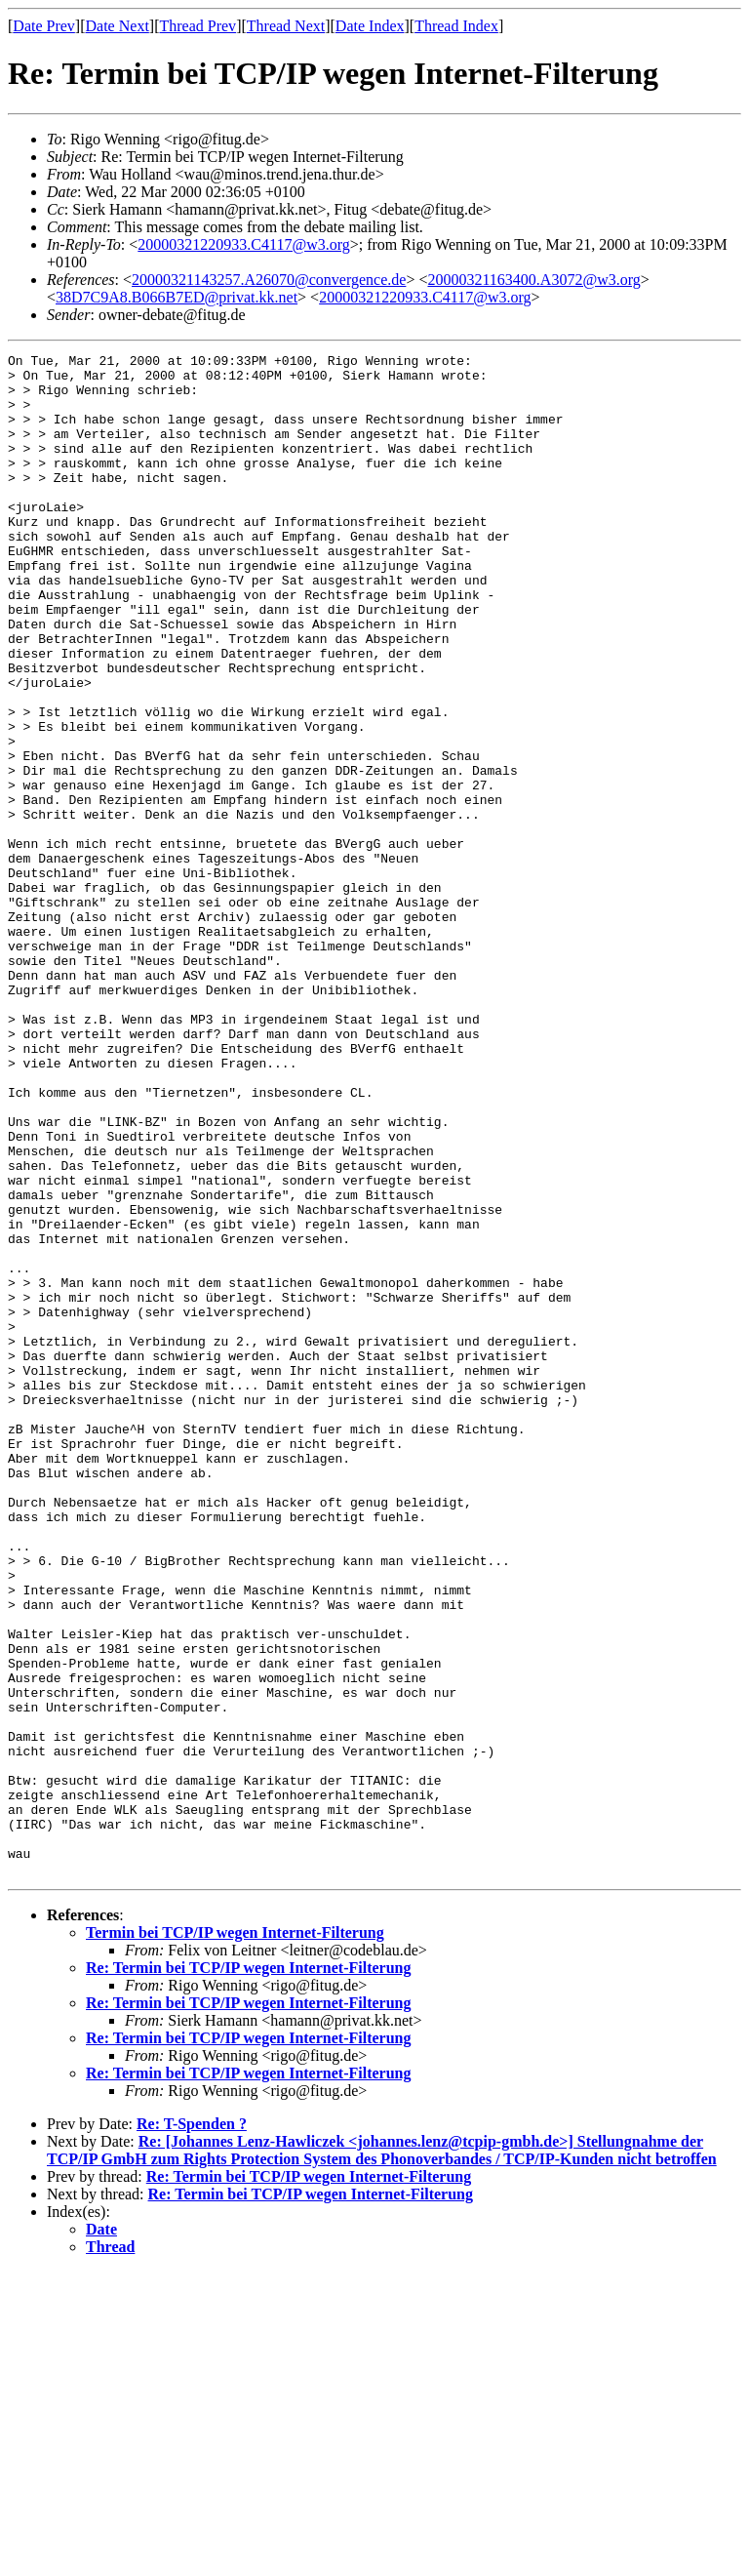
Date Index (370, 26)
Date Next (117, 26)
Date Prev (44, 26)
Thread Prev (197, 26)
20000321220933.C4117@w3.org (243, 244)
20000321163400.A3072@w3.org (533, 279)
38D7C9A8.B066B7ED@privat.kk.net (176, 297)
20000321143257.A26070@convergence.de (269, 279)
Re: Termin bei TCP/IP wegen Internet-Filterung (248, 2272)
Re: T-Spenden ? (192, 2428)
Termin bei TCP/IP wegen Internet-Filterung (235, 2237)
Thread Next (286, 26)
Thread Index (456, 26)
